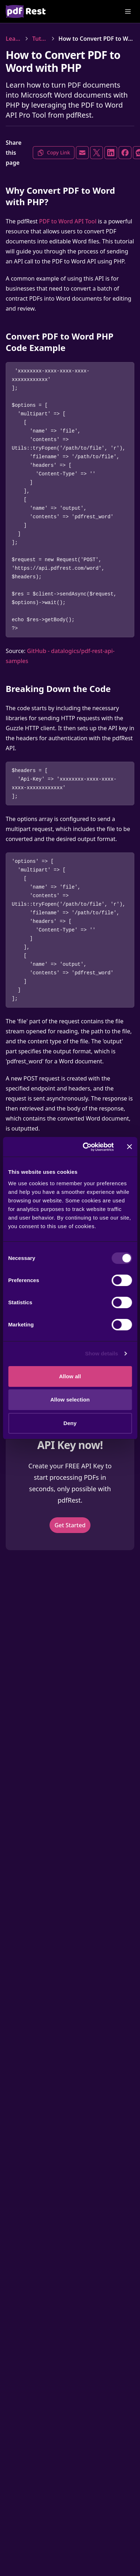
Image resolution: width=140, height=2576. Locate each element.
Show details (101, 1353)
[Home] (26, 11)
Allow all (70, 1376)
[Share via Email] (82, 152)
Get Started (70, 1525)
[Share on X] (96, 152)
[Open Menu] (127, 11)
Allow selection (70, 1399)
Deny (70, 1423)
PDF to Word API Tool (68, 221)
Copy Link (53, 152)
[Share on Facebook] (125, 152)
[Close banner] (129, 1146)
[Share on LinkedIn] (110, 152)
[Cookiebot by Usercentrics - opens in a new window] (85, 1147)
